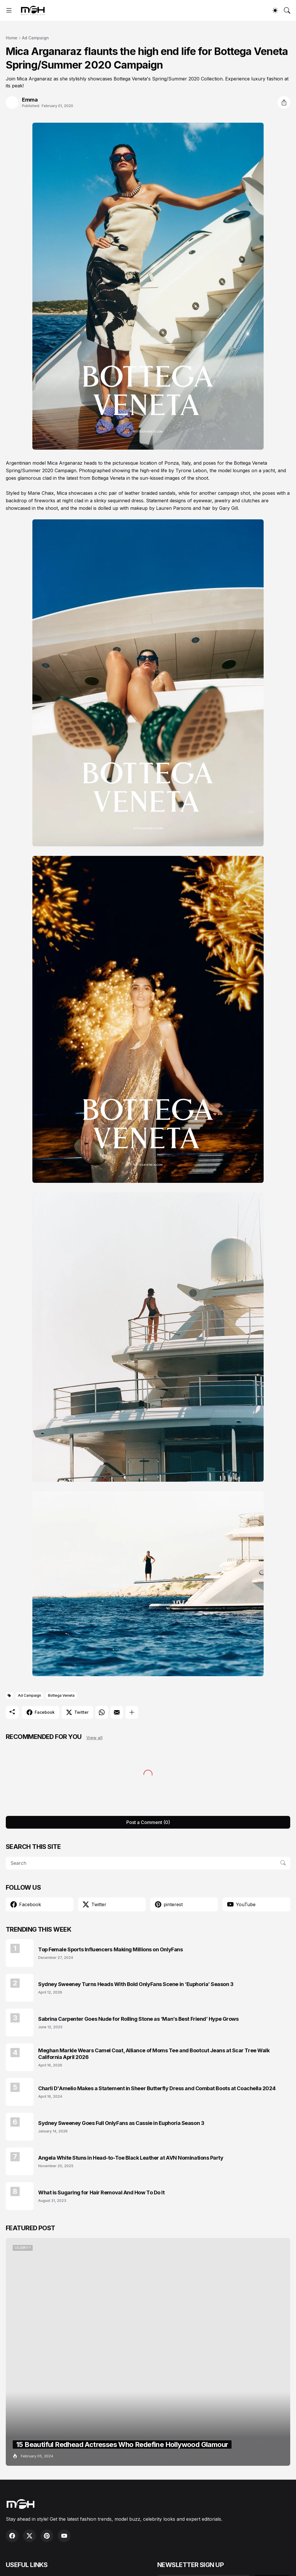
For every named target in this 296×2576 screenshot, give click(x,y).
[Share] (284, 102)
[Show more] (131, 1712)
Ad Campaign (35, 37)
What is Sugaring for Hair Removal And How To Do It (101, 2192)
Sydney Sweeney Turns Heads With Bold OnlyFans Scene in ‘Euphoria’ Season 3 (136, 1984)
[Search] (287, 10)
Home (11, 37)
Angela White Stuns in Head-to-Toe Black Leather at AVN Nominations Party (130, 2158)
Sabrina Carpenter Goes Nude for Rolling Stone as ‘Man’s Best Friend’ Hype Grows (138, 2019)
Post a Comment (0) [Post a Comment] (148, 1822)
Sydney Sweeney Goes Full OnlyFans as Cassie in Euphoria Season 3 (121, 2123)
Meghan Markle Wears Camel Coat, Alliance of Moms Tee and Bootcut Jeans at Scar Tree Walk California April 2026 (153, 2053)
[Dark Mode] (275, 10)
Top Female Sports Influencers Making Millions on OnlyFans (110, 1949)
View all (94, 1737)
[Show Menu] (9, 10)
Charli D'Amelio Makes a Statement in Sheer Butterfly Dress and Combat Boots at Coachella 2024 (156, 2088)
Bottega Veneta (61, 1695)
